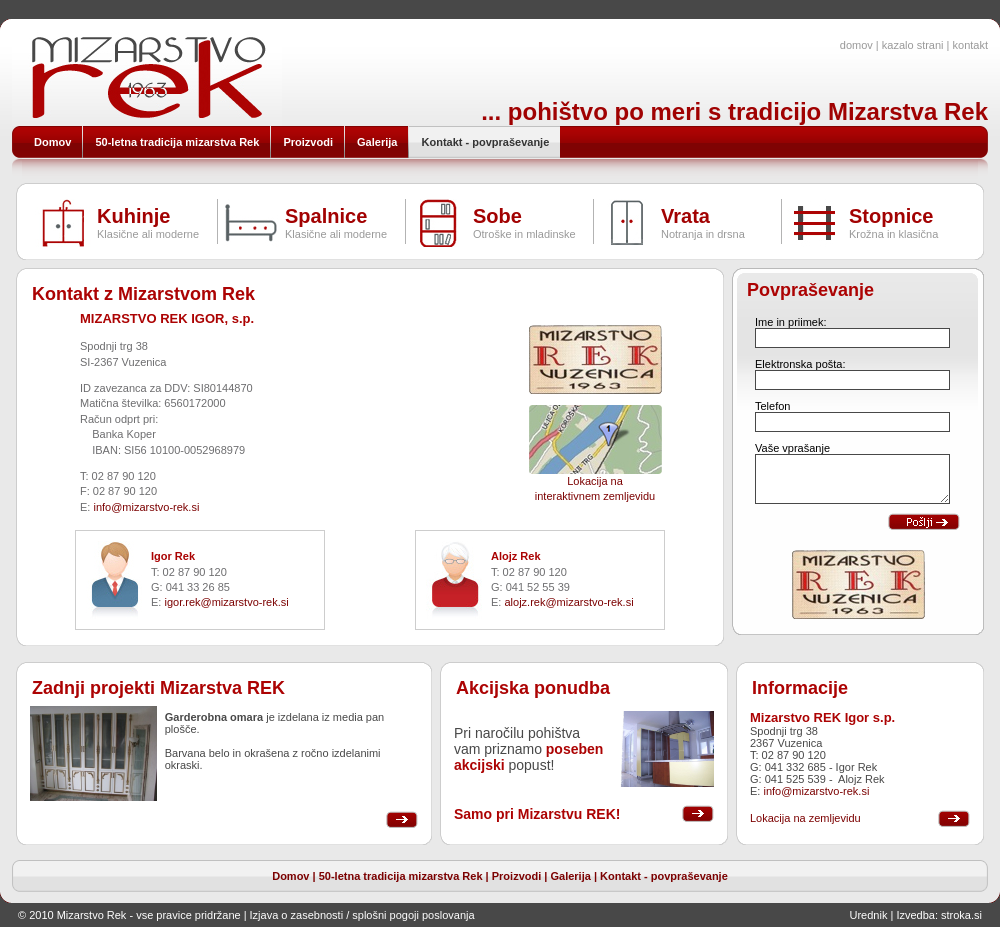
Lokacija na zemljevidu (805, 818)
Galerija (570, 876)
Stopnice (891, 216)
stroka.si (961, 915)
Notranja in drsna (703, 234)
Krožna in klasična (893, 234)
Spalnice (326, 216)
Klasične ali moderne (148, 234)
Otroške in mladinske (524, 234)
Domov (290, 876)
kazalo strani (913, 45)
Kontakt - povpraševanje (664, 876)
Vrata (685, 216)
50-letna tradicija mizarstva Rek (401, 876)
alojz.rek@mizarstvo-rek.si (568, 602)
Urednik (869, 915)
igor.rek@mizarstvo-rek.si (226, 602)
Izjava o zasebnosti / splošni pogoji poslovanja (362, 915)
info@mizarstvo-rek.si (146, 507)
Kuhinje (133, 216)
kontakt (970, 45)
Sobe (497, 216)
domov (856, 45)
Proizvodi (517, 876)
